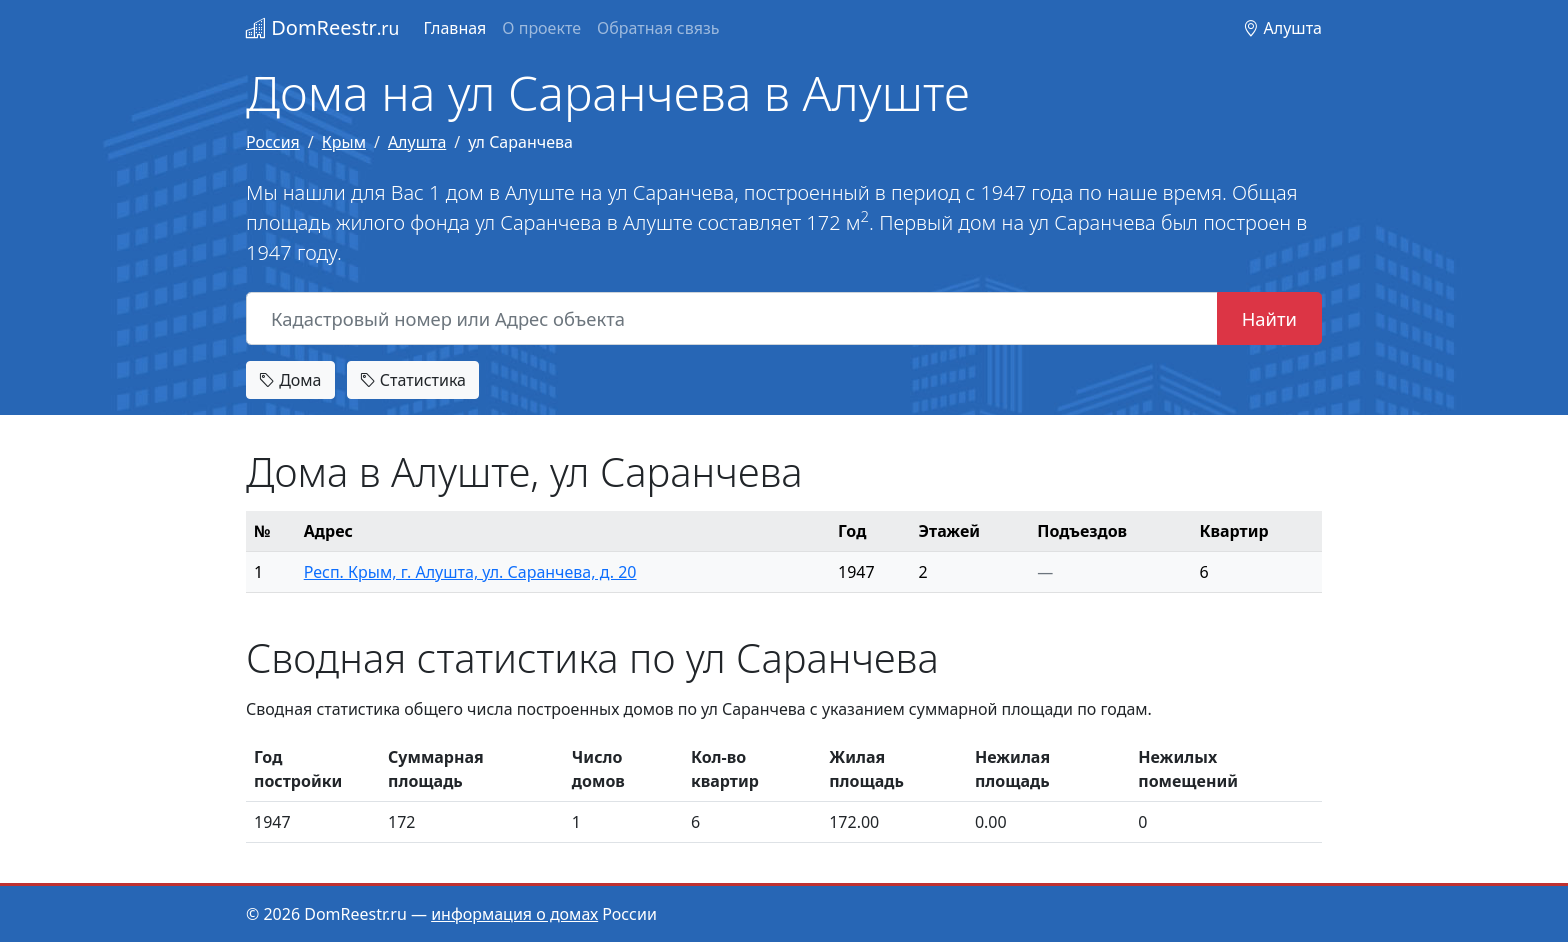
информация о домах (514, 914)
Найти (1269, 318)
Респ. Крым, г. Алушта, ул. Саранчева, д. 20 (470, 572)
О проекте (541, 28)
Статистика (413, 380)
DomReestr (322, 27)
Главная (454, 28)
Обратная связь (658, 28)
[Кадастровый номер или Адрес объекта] (732, 319)
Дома (290, 380)
